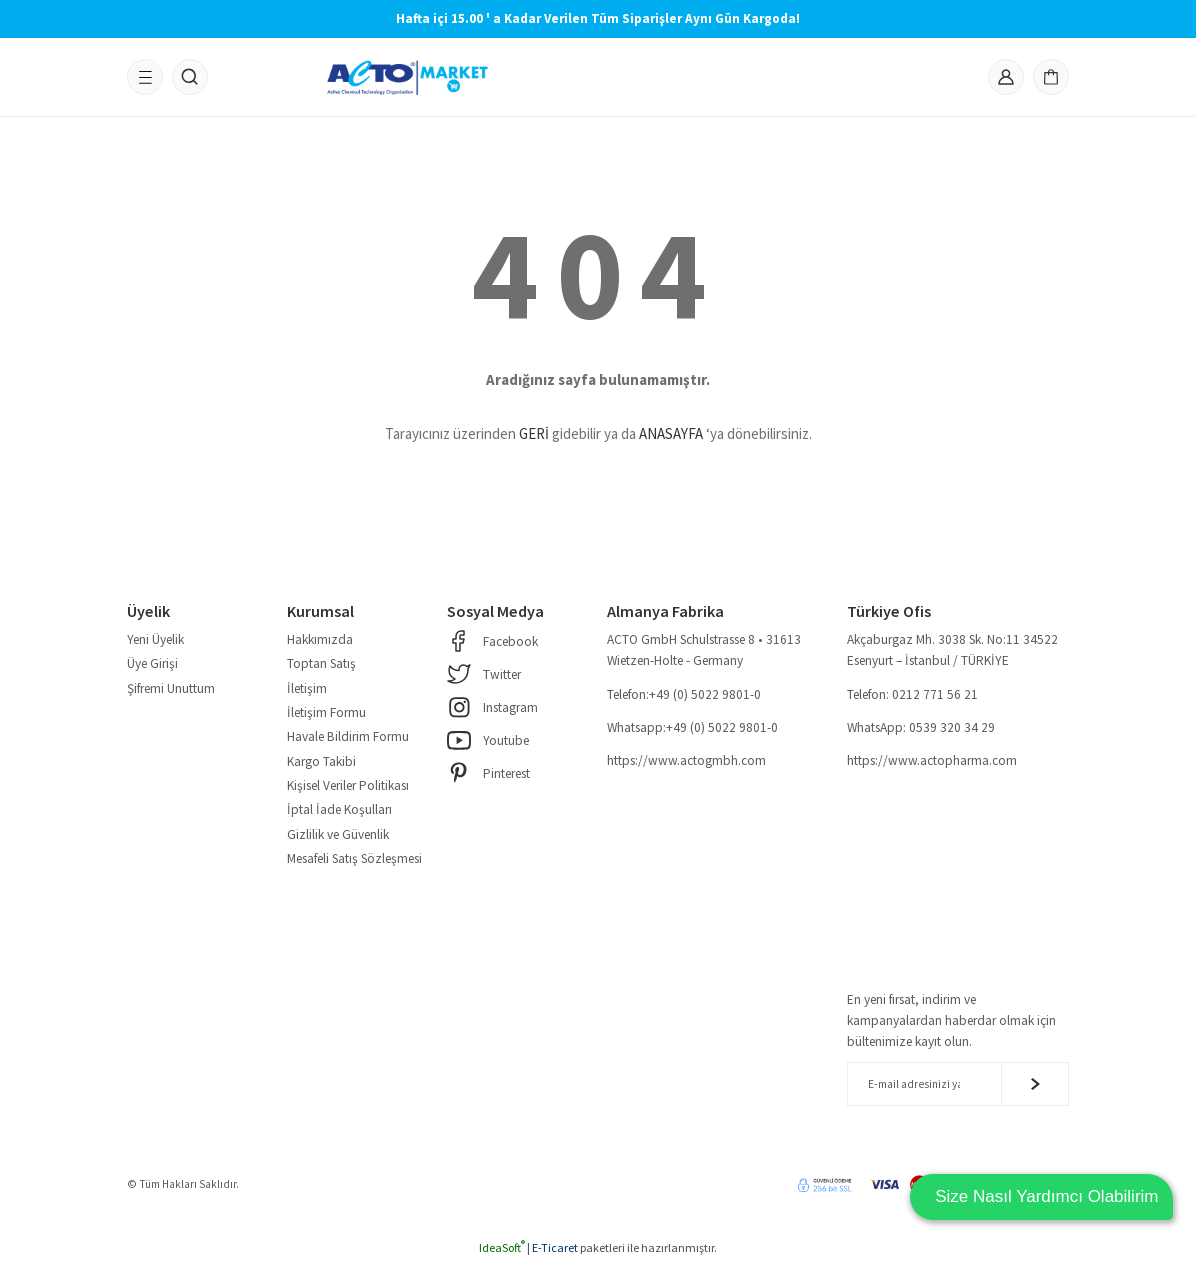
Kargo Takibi (321, 761)
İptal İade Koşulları (339, 809)
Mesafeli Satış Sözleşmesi (354, 858)
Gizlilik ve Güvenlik (338, 834)
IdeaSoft (502, 1247)
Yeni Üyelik (155, 639)
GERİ (534, 433)
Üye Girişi (152, 663)
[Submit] (1035, 1084)
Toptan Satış (321, 663)
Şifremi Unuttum (171, 688)
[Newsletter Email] (958, 1084)
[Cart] (1051, 77)
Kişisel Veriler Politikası (348, 785)
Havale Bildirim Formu (348, 736)
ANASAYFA (671, 433)
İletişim (307, 688)
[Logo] (408, 77)
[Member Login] (1006, 77)
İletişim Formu (326, 712)
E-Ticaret (555, 1247)
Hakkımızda (320, 639)
